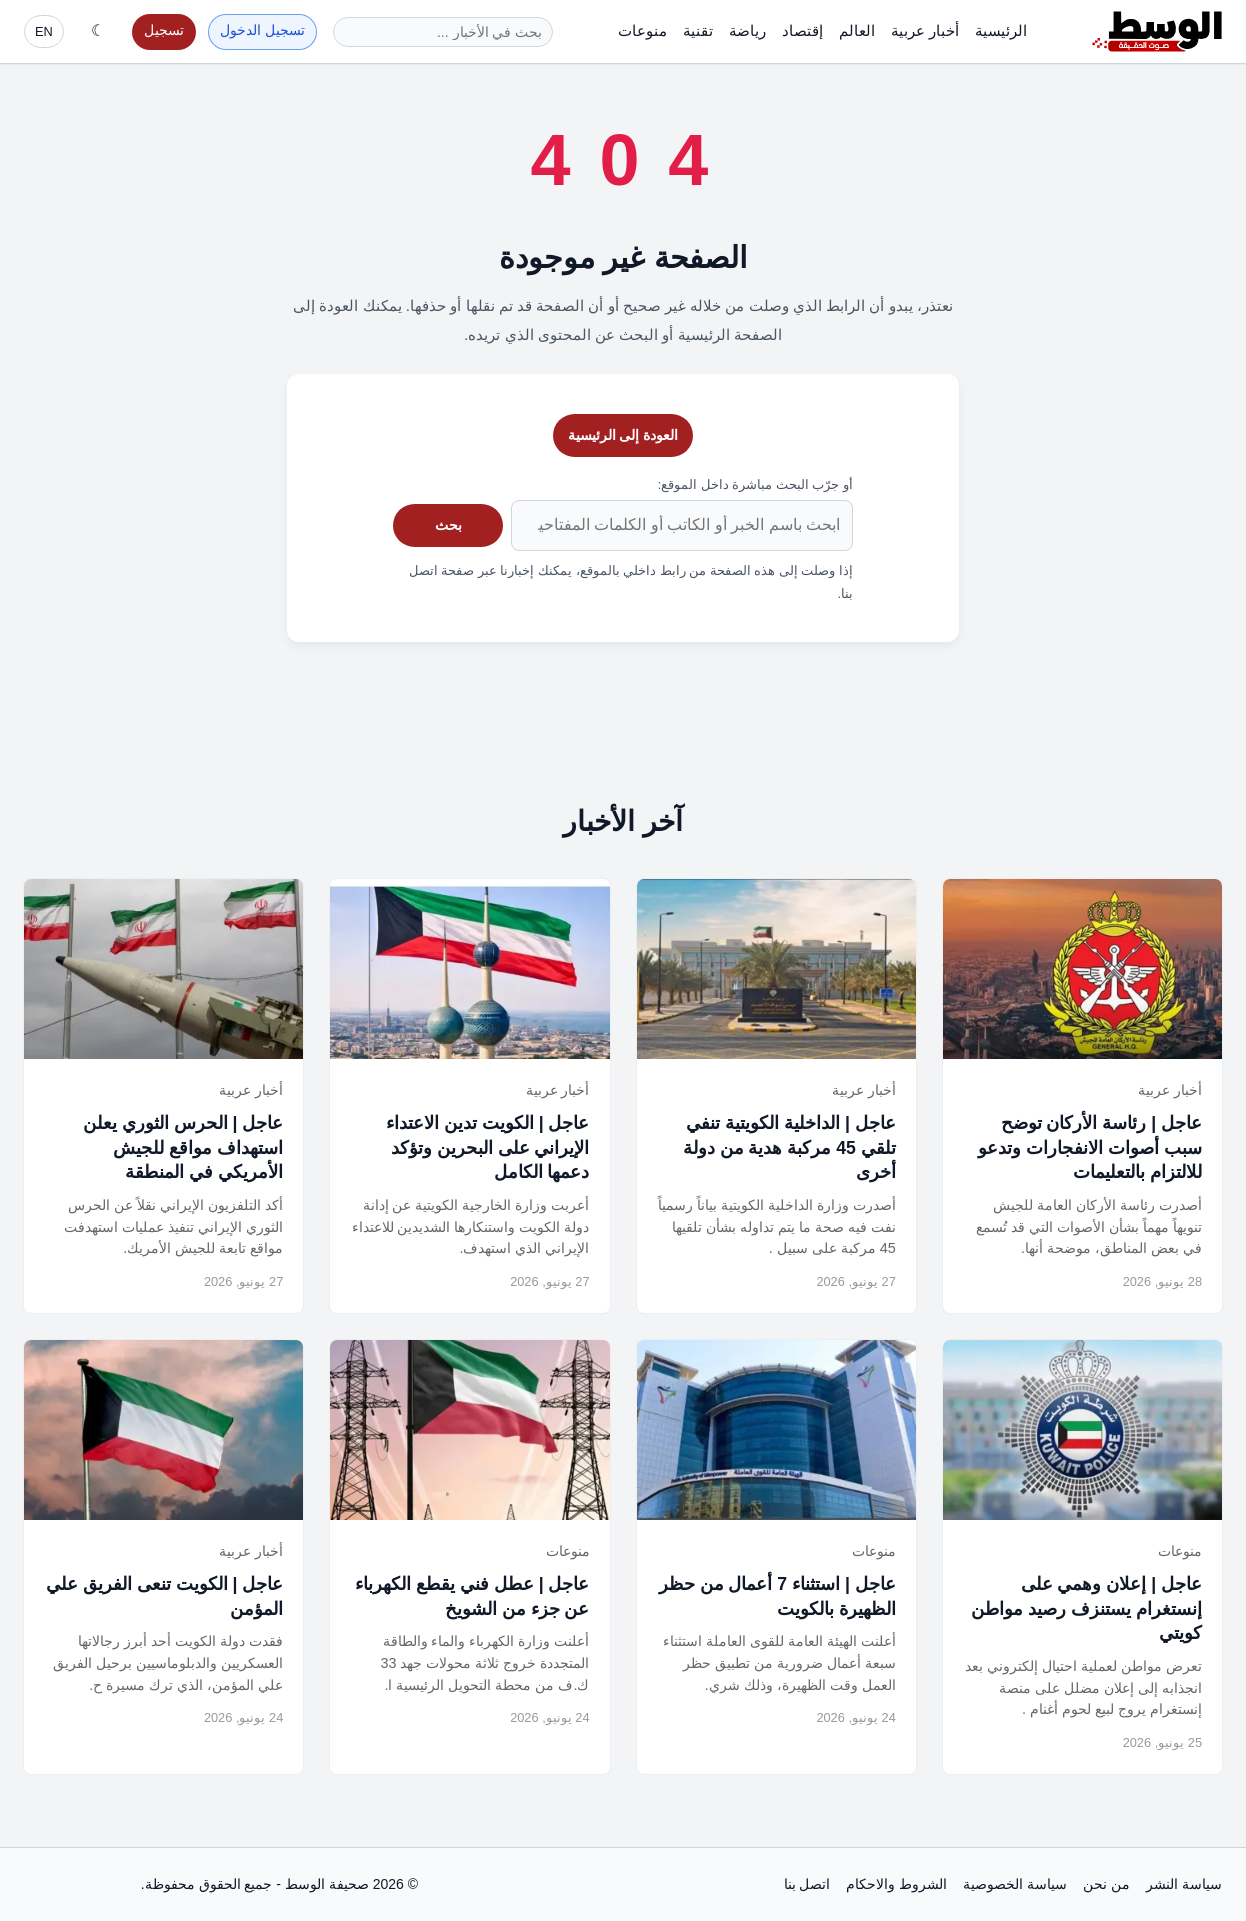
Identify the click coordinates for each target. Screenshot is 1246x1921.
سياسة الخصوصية (1015, 1884)
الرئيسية (1001, 30)
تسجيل (164, 30)
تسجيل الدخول (262, 30)
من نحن (1106, 1884)
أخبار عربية (925, 30)
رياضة (747, 30)
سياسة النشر (1184, 1884)
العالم (857, 30)
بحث (448, 525)
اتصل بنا (807, 1884)
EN (44, 31)
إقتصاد (802, 30)
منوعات (642, 30)
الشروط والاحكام (896, 1884)
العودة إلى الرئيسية (623, 435)
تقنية (698, 30)
